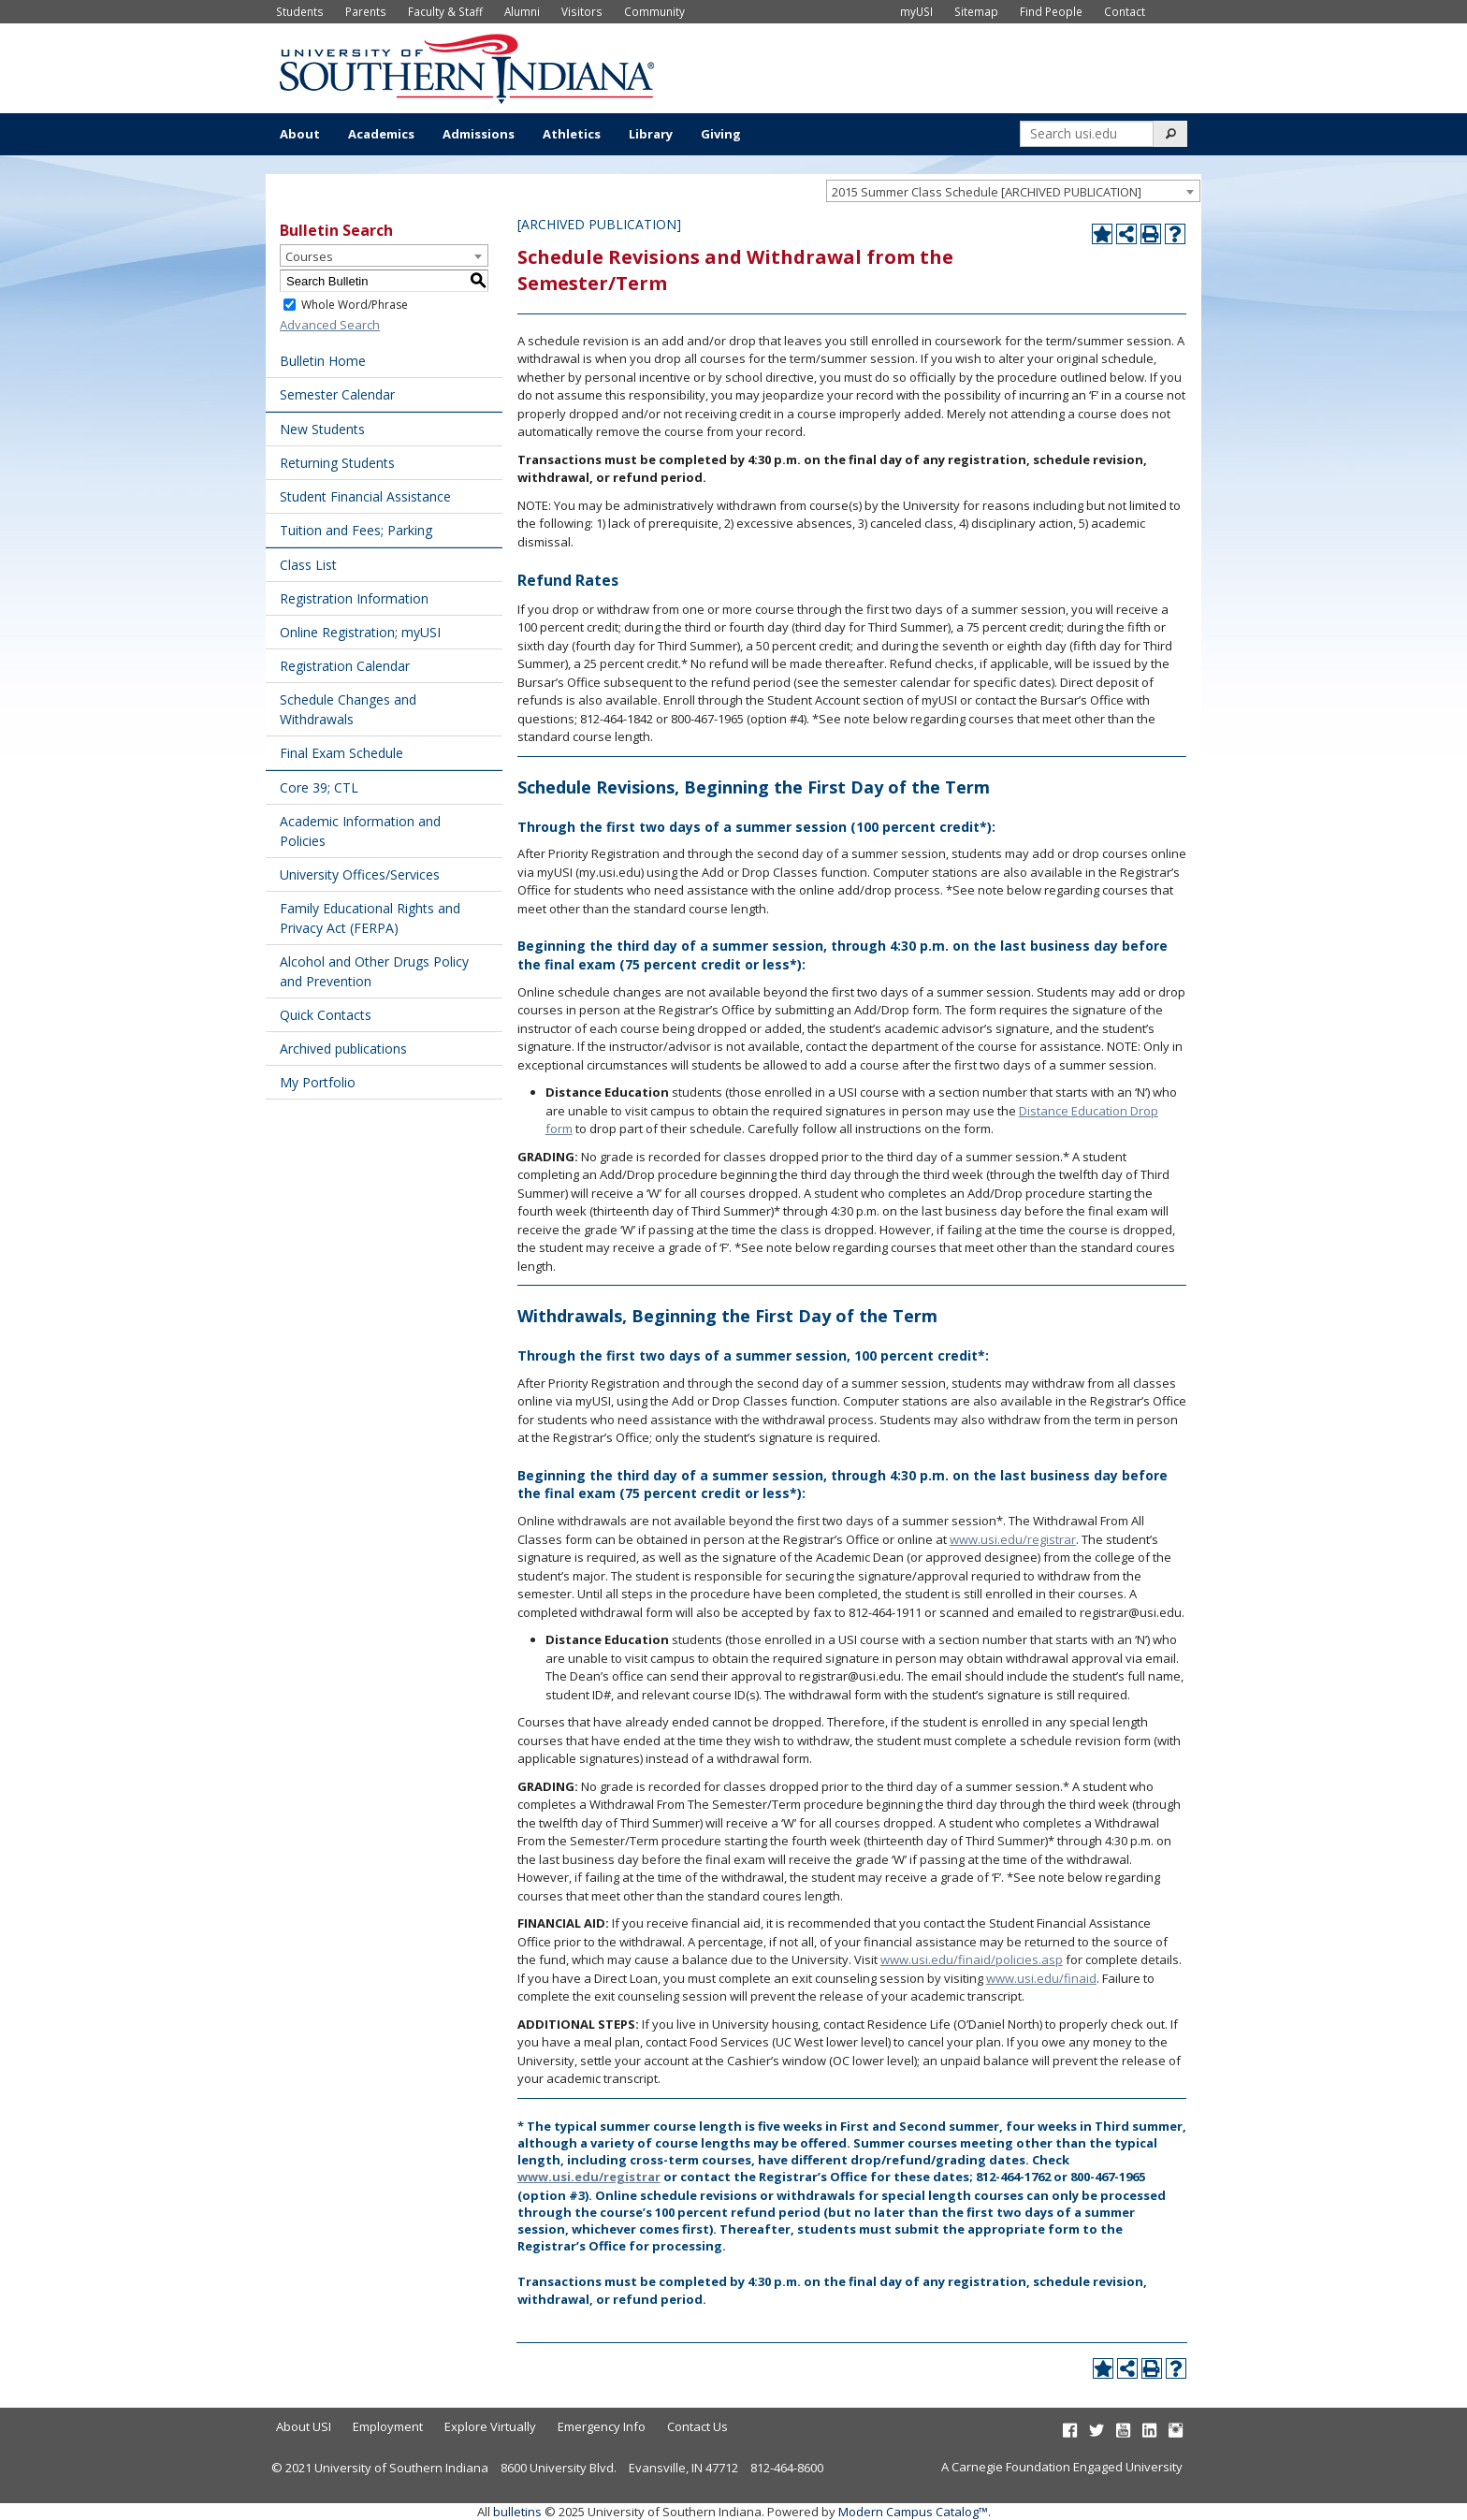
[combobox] (1013, 191)
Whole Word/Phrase (354, 305)
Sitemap (976, 11)
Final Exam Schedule (341, 753)
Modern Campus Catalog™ (913, 2511)
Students (300, 11)
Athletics (572, 133)
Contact (1124, 11)
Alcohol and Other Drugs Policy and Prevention (374, 971)
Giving (721, 133)
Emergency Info (602, 2426)
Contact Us (697, 2426)
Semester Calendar (337, 394)
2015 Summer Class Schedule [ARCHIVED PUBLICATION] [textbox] (986, 191)
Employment (388, 2426)
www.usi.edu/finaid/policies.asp (971, 1959)
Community (654, 11)
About (300, 133)
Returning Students (337, 463)
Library (651, 133)
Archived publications (343, 1048)
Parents (365, 11)
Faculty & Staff (445, 11)
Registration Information (354, 598)
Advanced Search (330, 324)
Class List (308, 565)
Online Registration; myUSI (360, 632)
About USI (303, 2426)
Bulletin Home (323, 361)
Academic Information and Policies (360, 831)
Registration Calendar (345, 666)
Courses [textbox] (309, 256)
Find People (1051, 11)
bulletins (517, 2511)
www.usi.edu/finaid (1041, 1978)
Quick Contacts (325, 1015)
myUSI (916, 11)
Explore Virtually (490, 2426)
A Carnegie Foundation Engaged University (1062, 2466)
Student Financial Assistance (365, 496)
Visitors (582, 11)
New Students (322, 429)
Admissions (479, 133)
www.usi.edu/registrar (1013, 1539)
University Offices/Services (360, 874)
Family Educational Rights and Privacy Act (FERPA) (370, 918)
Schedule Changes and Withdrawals (348, 709)
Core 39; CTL (319, 787)
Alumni (522, 11)
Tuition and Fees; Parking (356, 530)
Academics (381, 133)
